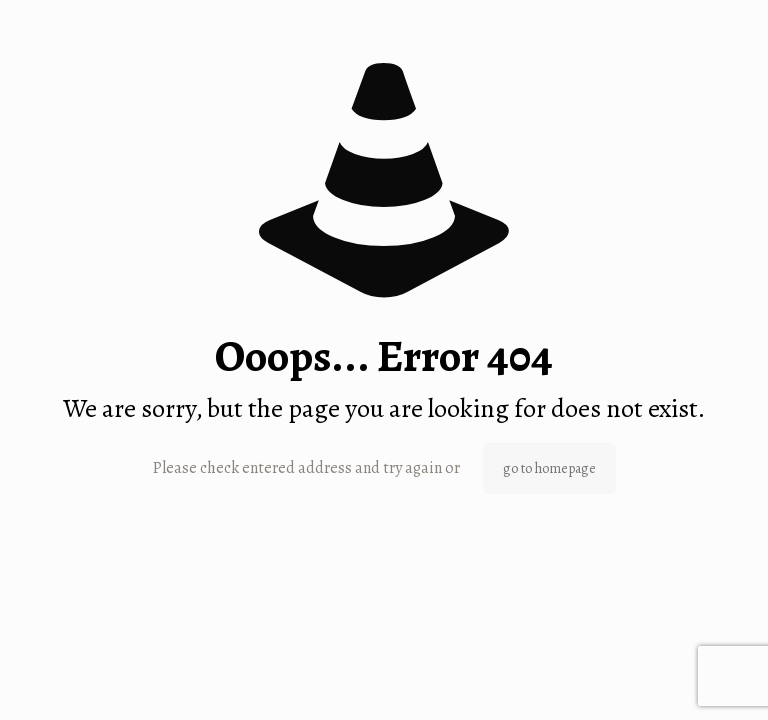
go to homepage (549, 468)
